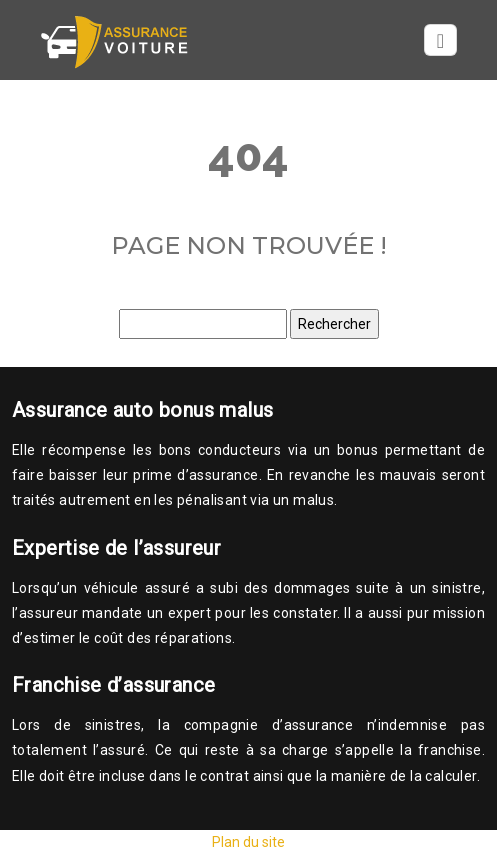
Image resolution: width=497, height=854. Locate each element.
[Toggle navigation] (440, 40)
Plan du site (248, 842)
